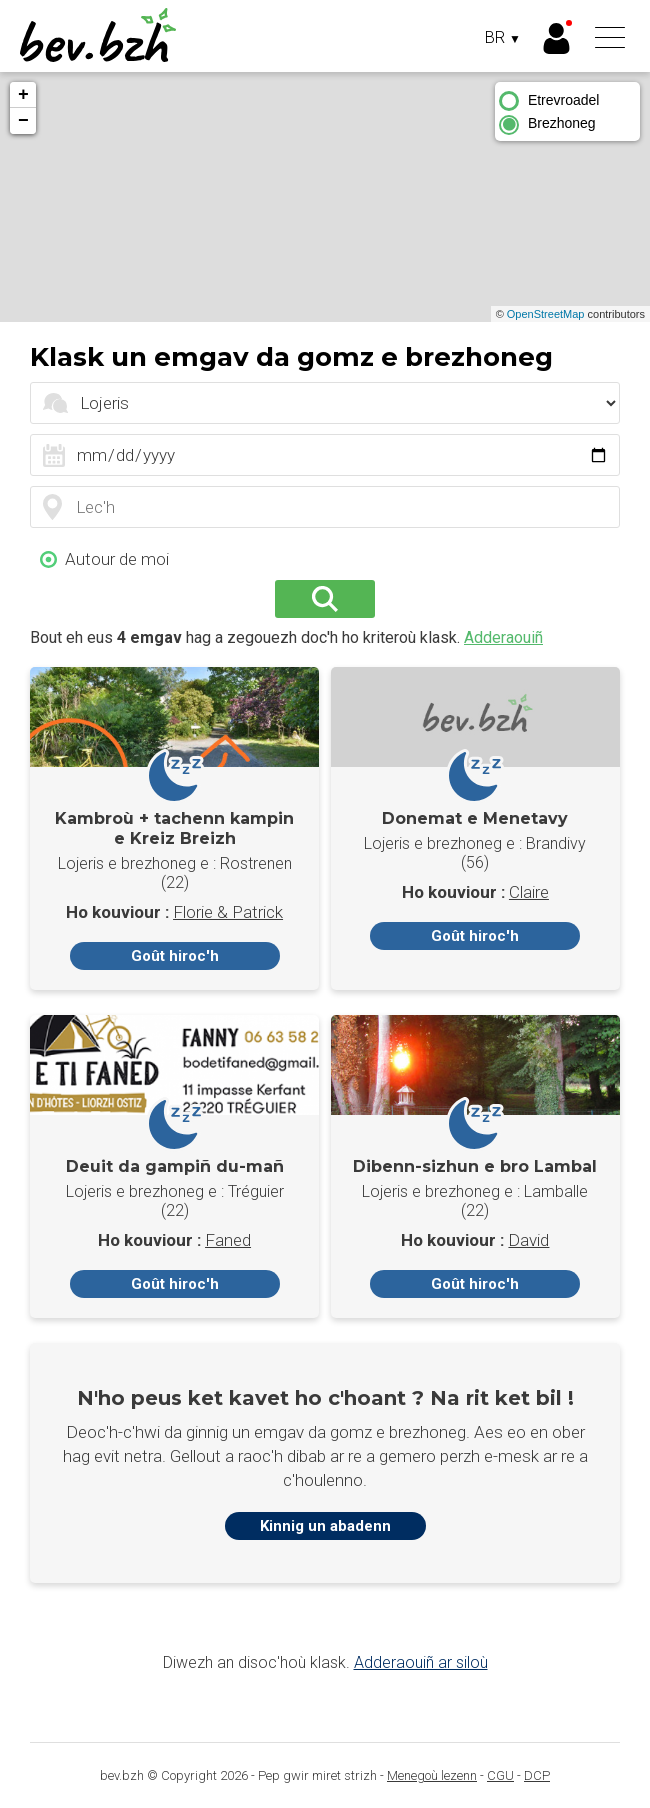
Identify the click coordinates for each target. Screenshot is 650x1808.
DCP (537, 1775)
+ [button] (23, 95)
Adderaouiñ (503, 637)
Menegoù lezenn (432, 1775)
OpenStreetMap (546, 314)
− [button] (23, 121)
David (528, 1240)
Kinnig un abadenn (325, 1526)
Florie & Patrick (228, 912)
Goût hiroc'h (175, 956)
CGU (500, 1775)
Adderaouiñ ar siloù (421, 1662)
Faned (228, 1240)
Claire (529, 892)
